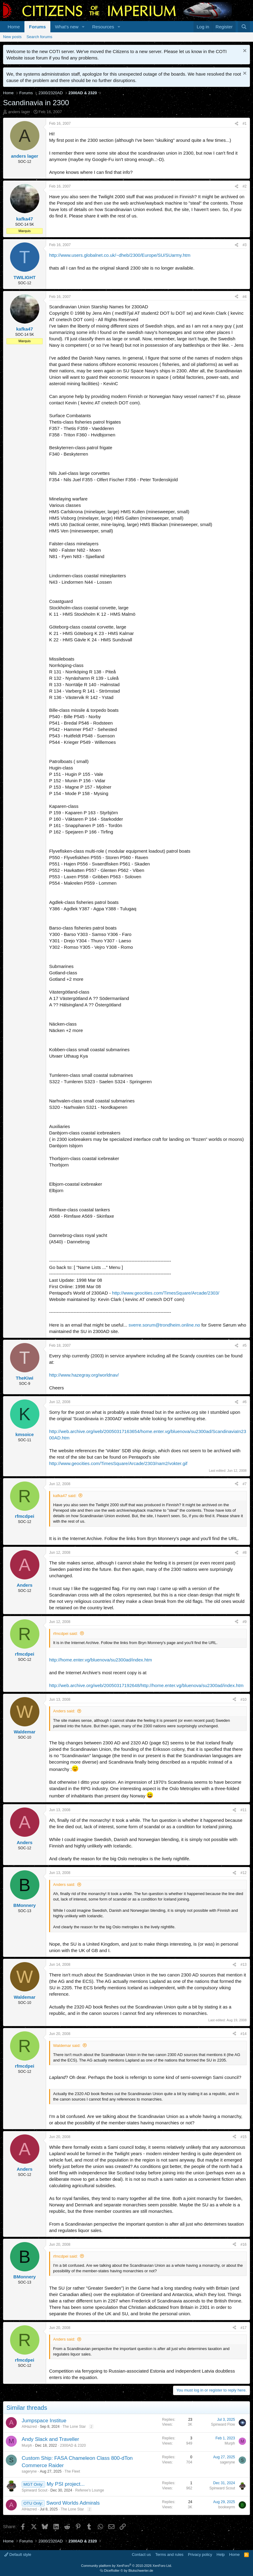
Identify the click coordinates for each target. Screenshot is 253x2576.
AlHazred (29, 2426)
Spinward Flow (223, 2424)
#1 (245, 123)
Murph (27, 2445)
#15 (243, 2137)
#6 (245, 1402)
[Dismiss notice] (244, 51)
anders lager (19, 111)
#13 (243, 1964)
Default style (17, 2554)
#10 (243, 1699)
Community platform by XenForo (126, 2565)
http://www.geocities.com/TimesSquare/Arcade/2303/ (165, 1292)
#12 (243, 1873)
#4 (245, 297)
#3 (245, 245)
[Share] (236, 123)
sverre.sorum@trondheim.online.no (164, 1324)
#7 (245, 1484)
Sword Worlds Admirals (72, 2503)
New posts (12, 36)
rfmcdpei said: (65, 1633)
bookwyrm (226, 2507)
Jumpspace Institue (44, 2421)
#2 (245, 186)
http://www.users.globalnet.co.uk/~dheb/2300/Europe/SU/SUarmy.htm (119, 255)
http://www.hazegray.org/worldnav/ (84, 1375)
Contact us (141, 2554)
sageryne (29, 2471)
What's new (66, 26)
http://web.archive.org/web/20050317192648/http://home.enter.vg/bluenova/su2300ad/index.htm (146, 1685)
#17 (243, 2328)
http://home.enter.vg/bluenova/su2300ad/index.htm (100, 1659)
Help (221, 2554)
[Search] (244, 26)
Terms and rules (169, 2554)
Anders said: (64, 1711)
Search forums (39, 36)
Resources (103, 26)
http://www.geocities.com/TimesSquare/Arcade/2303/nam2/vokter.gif (118, 1463)
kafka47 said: (65, 1495)
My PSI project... (66, 2484)
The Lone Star (74, 2426)
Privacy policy (200, 2554)
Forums (37, 26)
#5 (245, 1345)
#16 (243, 2244)
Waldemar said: (67, 2045)
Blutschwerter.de (140, 2570)
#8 (245, 1552)
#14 (243, 2034)
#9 (245, 1622)
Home (14, 26)
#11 (243, 1810)
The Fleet (72, 2471)
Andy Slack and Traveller (50, 2439)
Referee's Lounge (89, 2490)
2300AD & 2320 (73, 2445)
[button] (83, 26)
